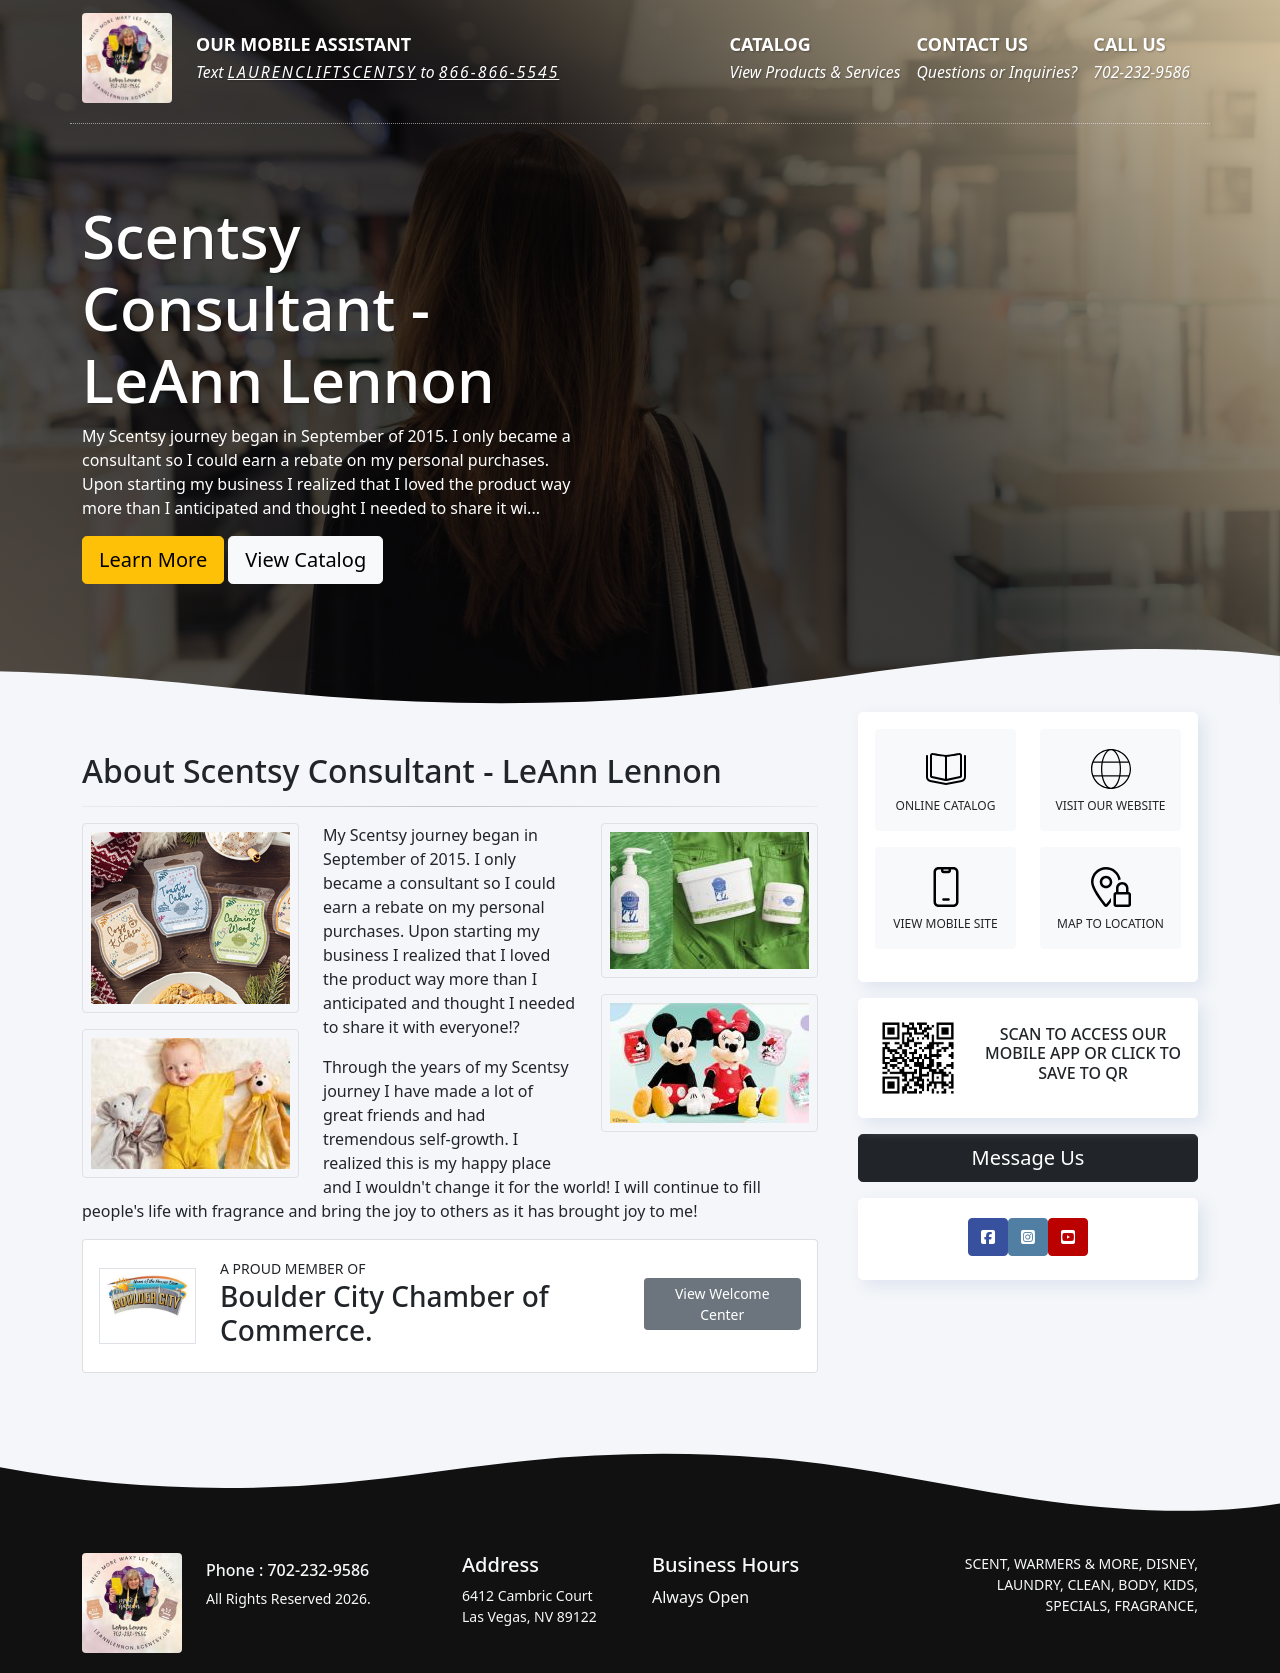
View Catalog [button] (305, 559)
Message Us (1028, 1157)
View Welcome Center (722, 1304)
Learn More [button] (153, 559)
